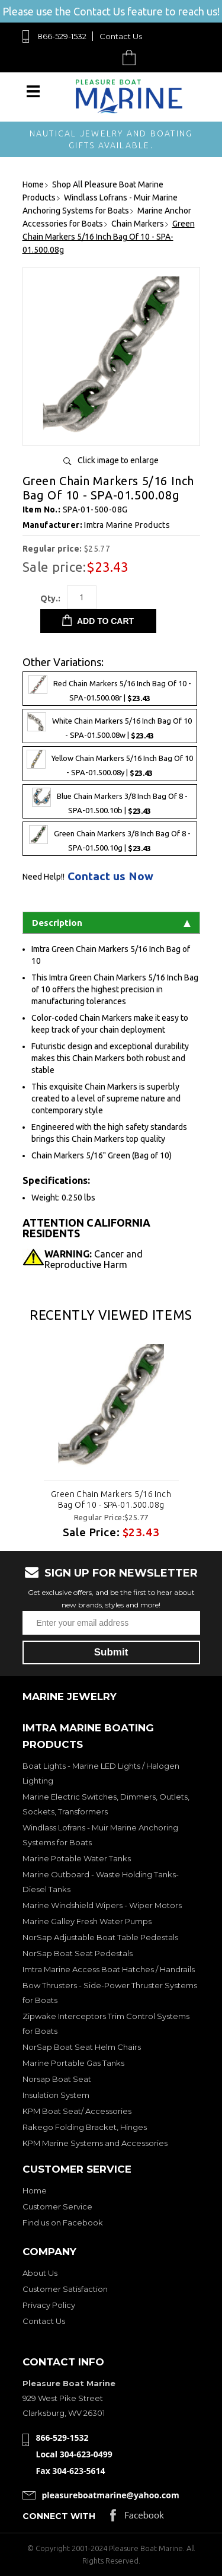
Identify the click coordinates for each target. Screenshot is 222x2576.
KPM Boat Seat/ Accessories (76, 2111)
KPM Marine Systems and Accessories (95, 2143)
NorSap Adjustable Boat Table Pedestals (100, 1937)
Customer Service (57, 2206)
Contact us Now (110, 876)
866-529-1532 (61, 36)
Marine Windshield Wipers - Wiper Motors (102, 1905)
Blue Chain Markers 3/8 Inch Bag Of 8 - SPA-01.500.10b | (110, 801)
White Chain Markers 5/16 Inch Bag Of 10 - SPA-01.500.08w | (109, 726)
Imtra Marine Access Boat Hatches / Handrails (108, 1969)
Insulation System (55, 2095)
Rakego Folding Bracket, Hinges (84, 2127)
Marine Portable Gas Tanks (73, 2063)
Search (101, 57)
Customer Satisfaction (65, 2289)
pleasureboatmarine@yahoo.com (110, 2495)
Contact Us (120, 36)
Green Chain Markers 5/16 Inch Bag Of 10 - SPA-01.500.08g (111, 1499)
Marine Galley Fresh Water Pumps (87, 1921)
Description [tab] (111, 923)
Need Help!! (43, 877)
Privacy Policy (48, 2305)
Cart (132, 57)
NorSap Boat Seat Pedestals (77, 1953)
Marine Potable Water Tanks (76, 1858)
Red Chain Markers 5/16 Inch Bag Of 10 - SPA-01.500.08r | (109, 688)
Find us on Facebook (62, 2222)
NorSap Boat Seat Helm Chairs (81, 2047)
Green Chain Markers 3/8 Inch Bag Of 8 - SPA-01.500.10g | (110, 838)
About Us (39, 2273)
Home (34, 2190)
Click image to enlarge (118, 460)
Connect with (58, 2516)
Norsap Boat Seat (56, 2079)
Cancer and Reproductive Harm (93, 1259)
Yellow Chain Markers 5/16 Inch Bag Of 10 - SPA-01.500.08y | (110, 763)
